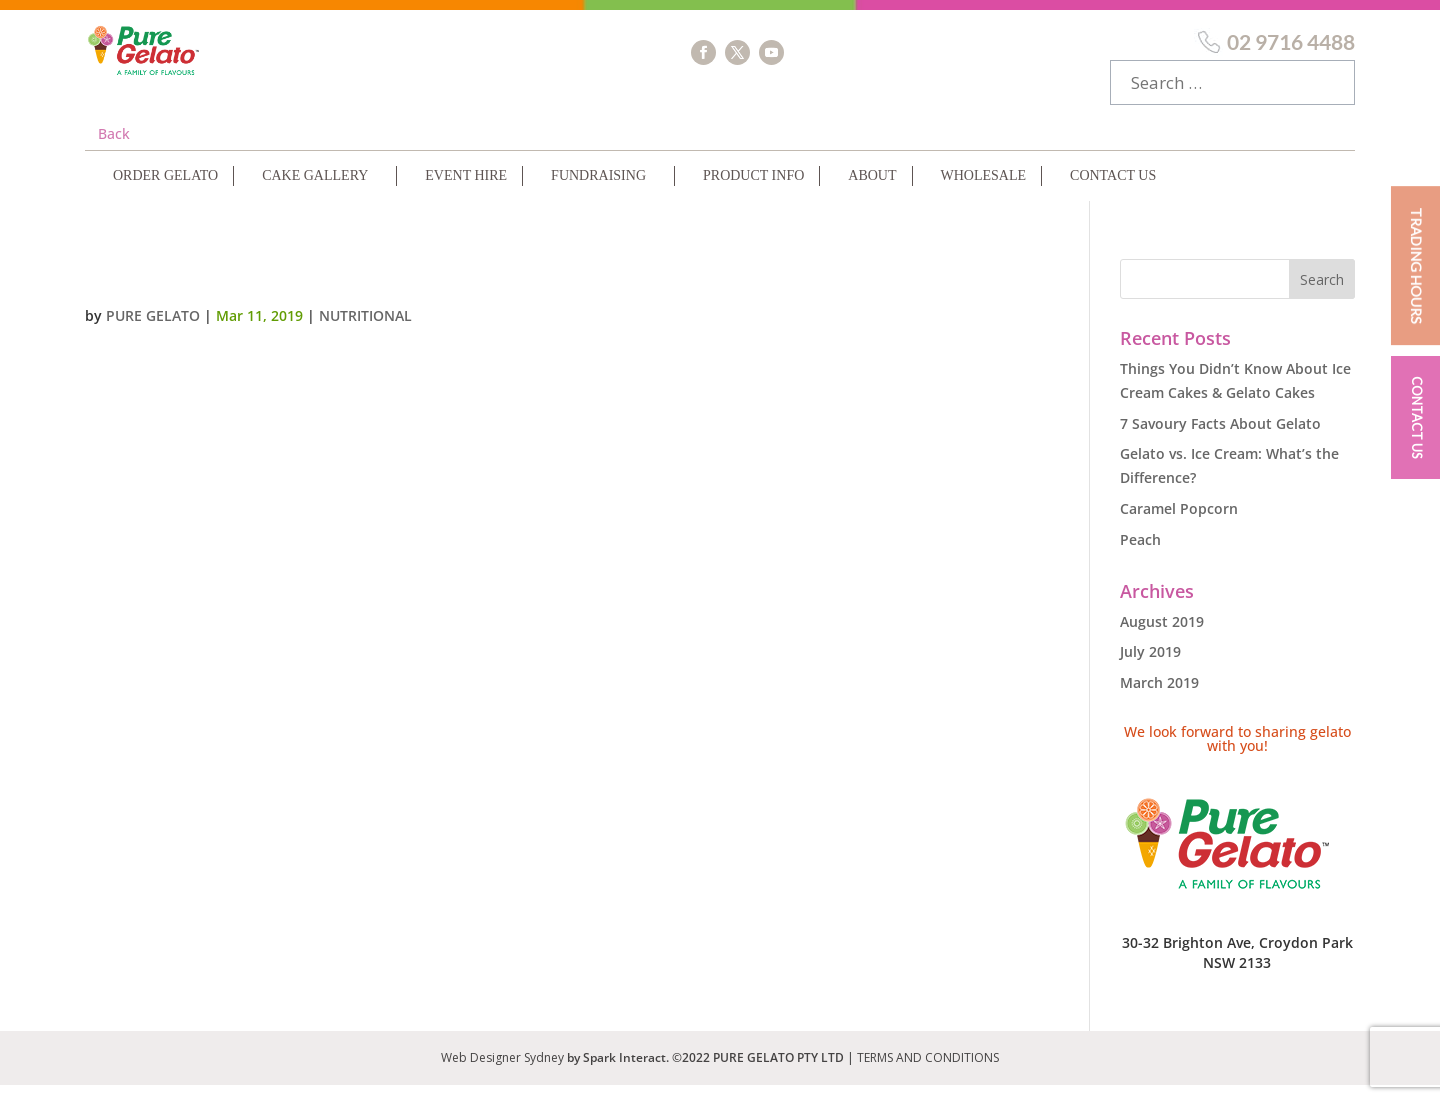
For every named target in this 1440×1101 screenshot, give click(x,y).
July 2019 (1150, 667)
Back (114, 149)
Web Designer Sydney (504, 1073)
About (872, 191)
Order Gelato (165, 191)
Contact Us (1113, 191)
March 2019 (1159, 698)
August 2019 (1162, 637)
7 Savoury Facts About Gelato (1220, 439)
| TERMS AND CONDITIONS (923, 1073)
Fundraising (598, 191)
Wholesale (984, 191)
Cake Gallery (315, 191)
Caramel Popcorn (1179, 524)
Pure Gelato (153, 331)
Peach (1140, 555)
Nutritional (365, 331)
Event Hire (466, 191)
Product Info (753, 191)
